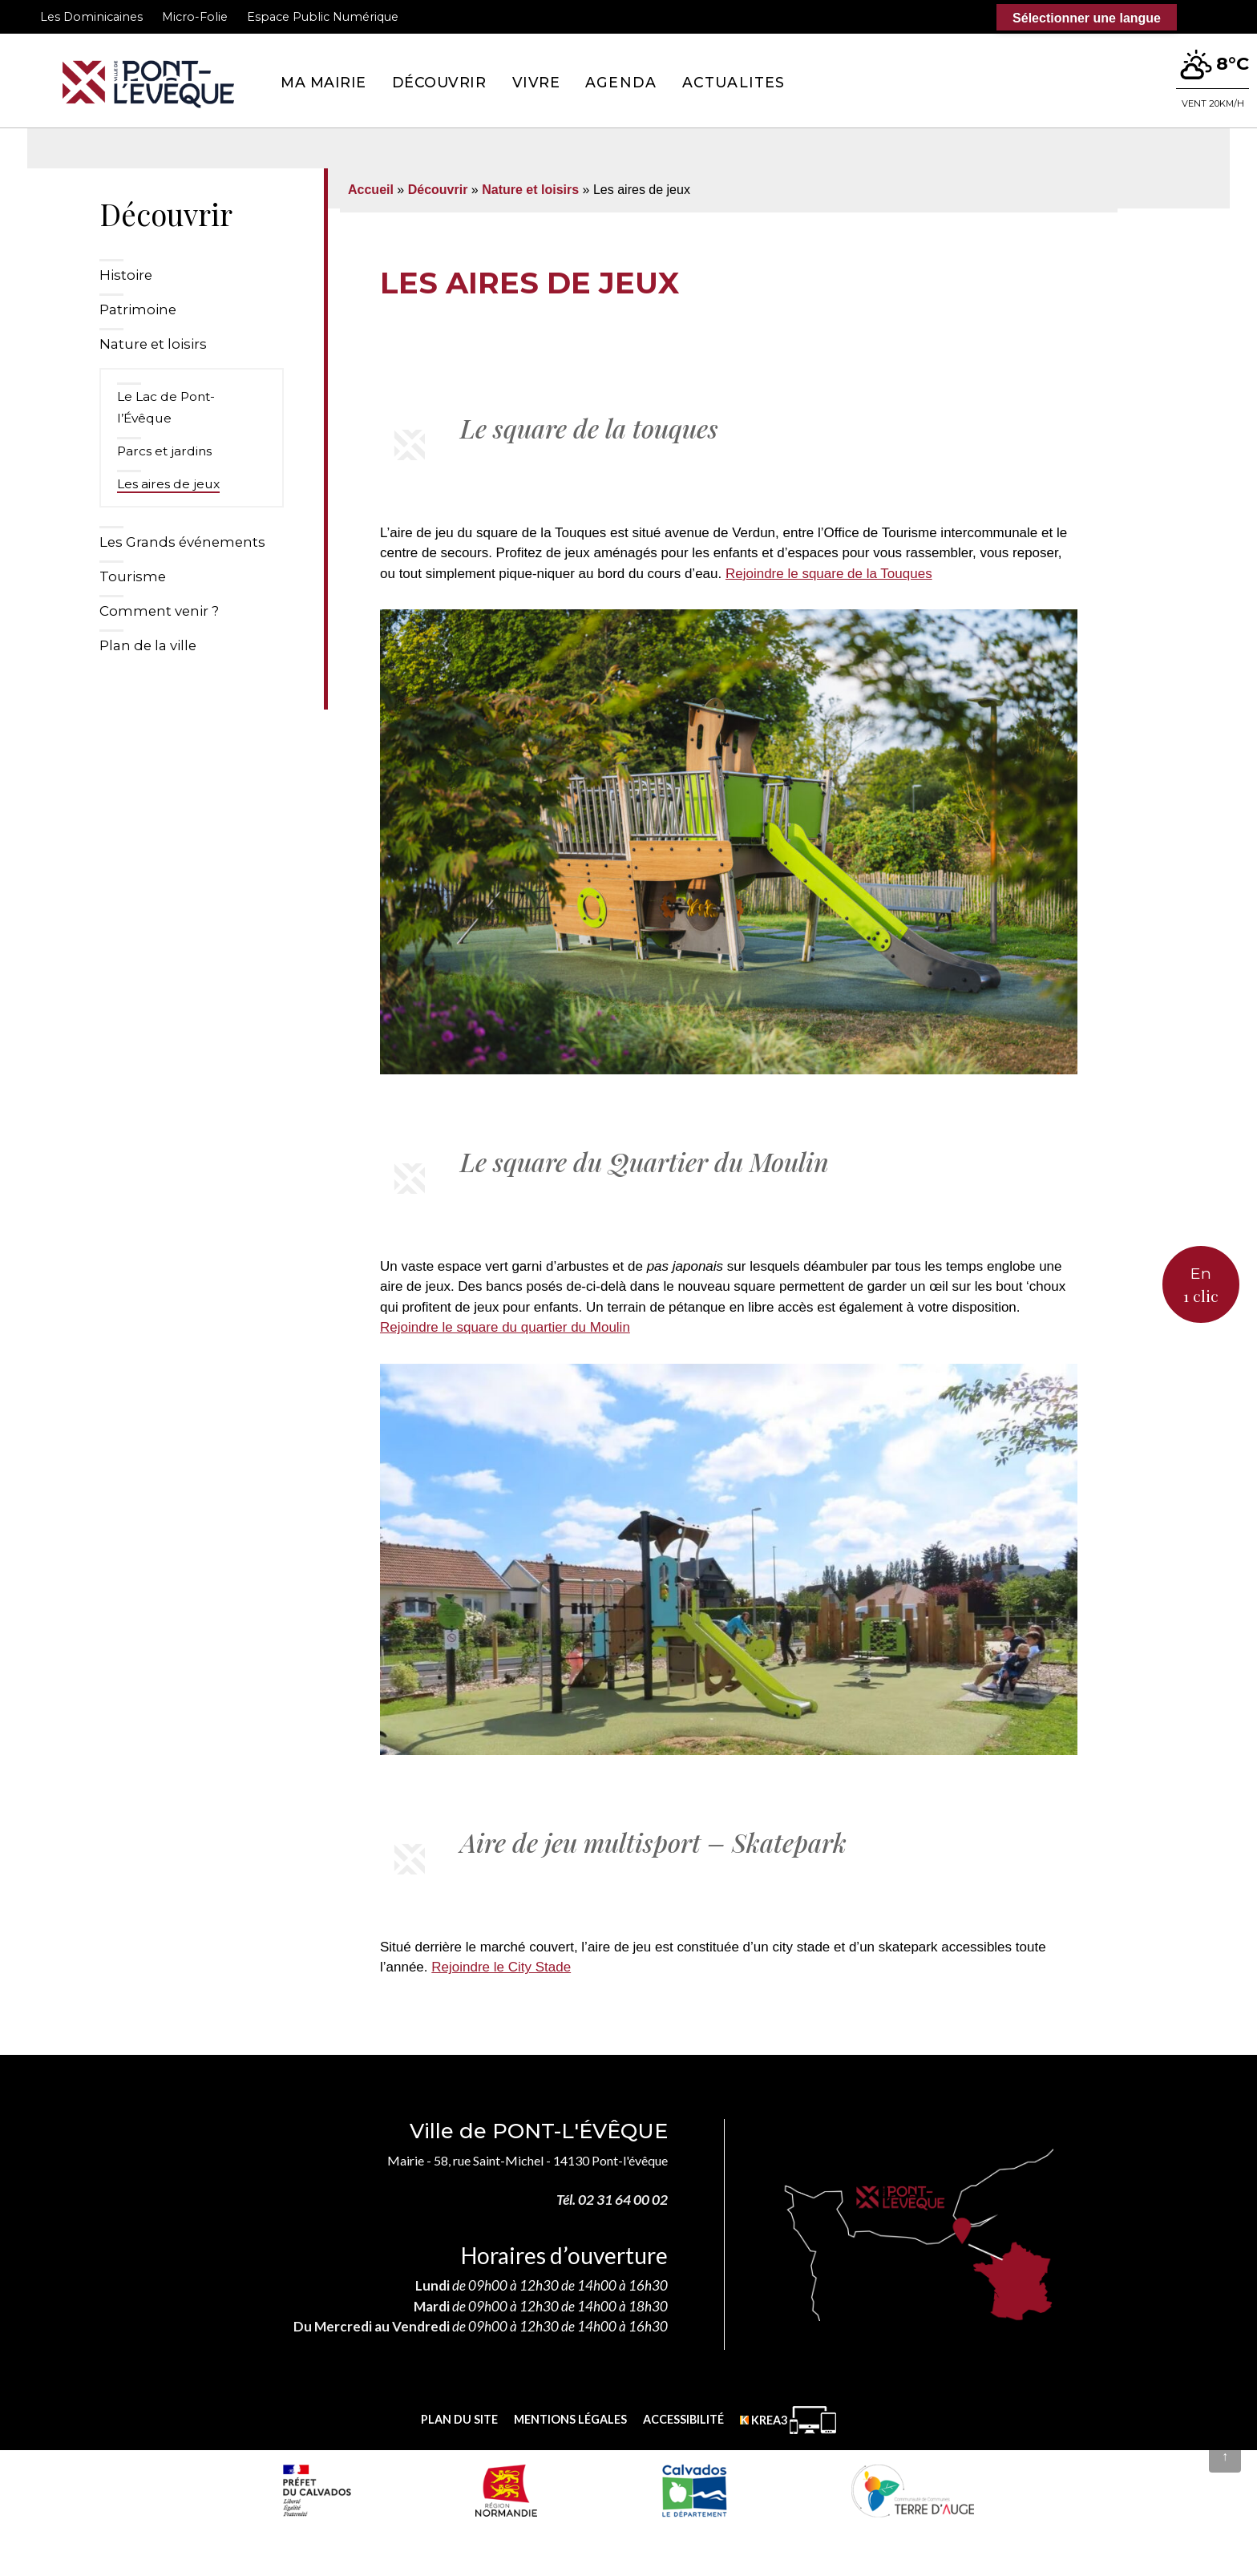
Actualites (733, 82)
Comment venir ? (159, 611)
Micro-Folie (195, 17)
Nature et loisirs (153, 344)
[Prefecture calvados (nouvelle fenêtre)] (316, 2490)
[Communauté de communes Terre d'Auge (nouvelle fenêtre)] (913, 2490)
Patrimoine (137, 309)
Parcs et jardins (164, 451)
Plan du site (459, 2419)
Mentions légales (570, 2419)
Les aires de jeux (168, 483)
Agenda (621, 82)
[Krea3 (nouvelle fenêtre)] (788, 2420)
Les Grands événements (182, 542)
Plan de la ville (147, 645)
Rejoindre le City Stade (501, 1967)
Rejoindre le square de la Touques (829, 573)
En (1200, 1286)
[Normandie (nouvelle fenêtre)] (506, 2490)
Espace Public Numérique (322, 17)
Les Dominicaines (91, 17)
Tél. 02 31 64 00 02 (612, 2199)
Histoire (125, 275)
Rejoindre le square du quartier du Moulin (505, 1327)
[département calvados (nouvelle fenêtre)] (693, 2490)
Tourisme (132, 576)
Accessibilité (683, 2419)
